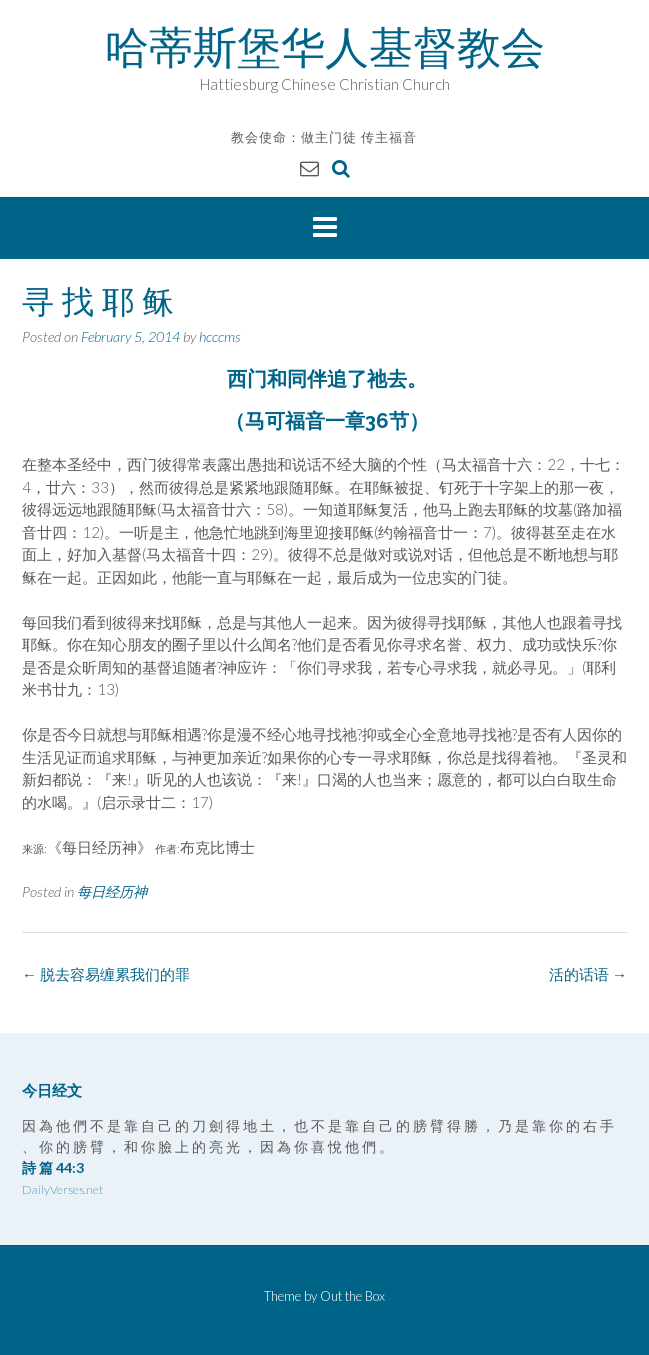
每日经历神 (112, 891)
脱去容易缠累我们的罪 (106, 974)
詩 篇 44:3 (53, 1167)
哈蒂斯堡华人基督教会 (325, 47)
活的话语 (588, 974)
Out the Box (352, 1296)
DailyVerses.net (62, 1189)
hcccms (220, 336)
